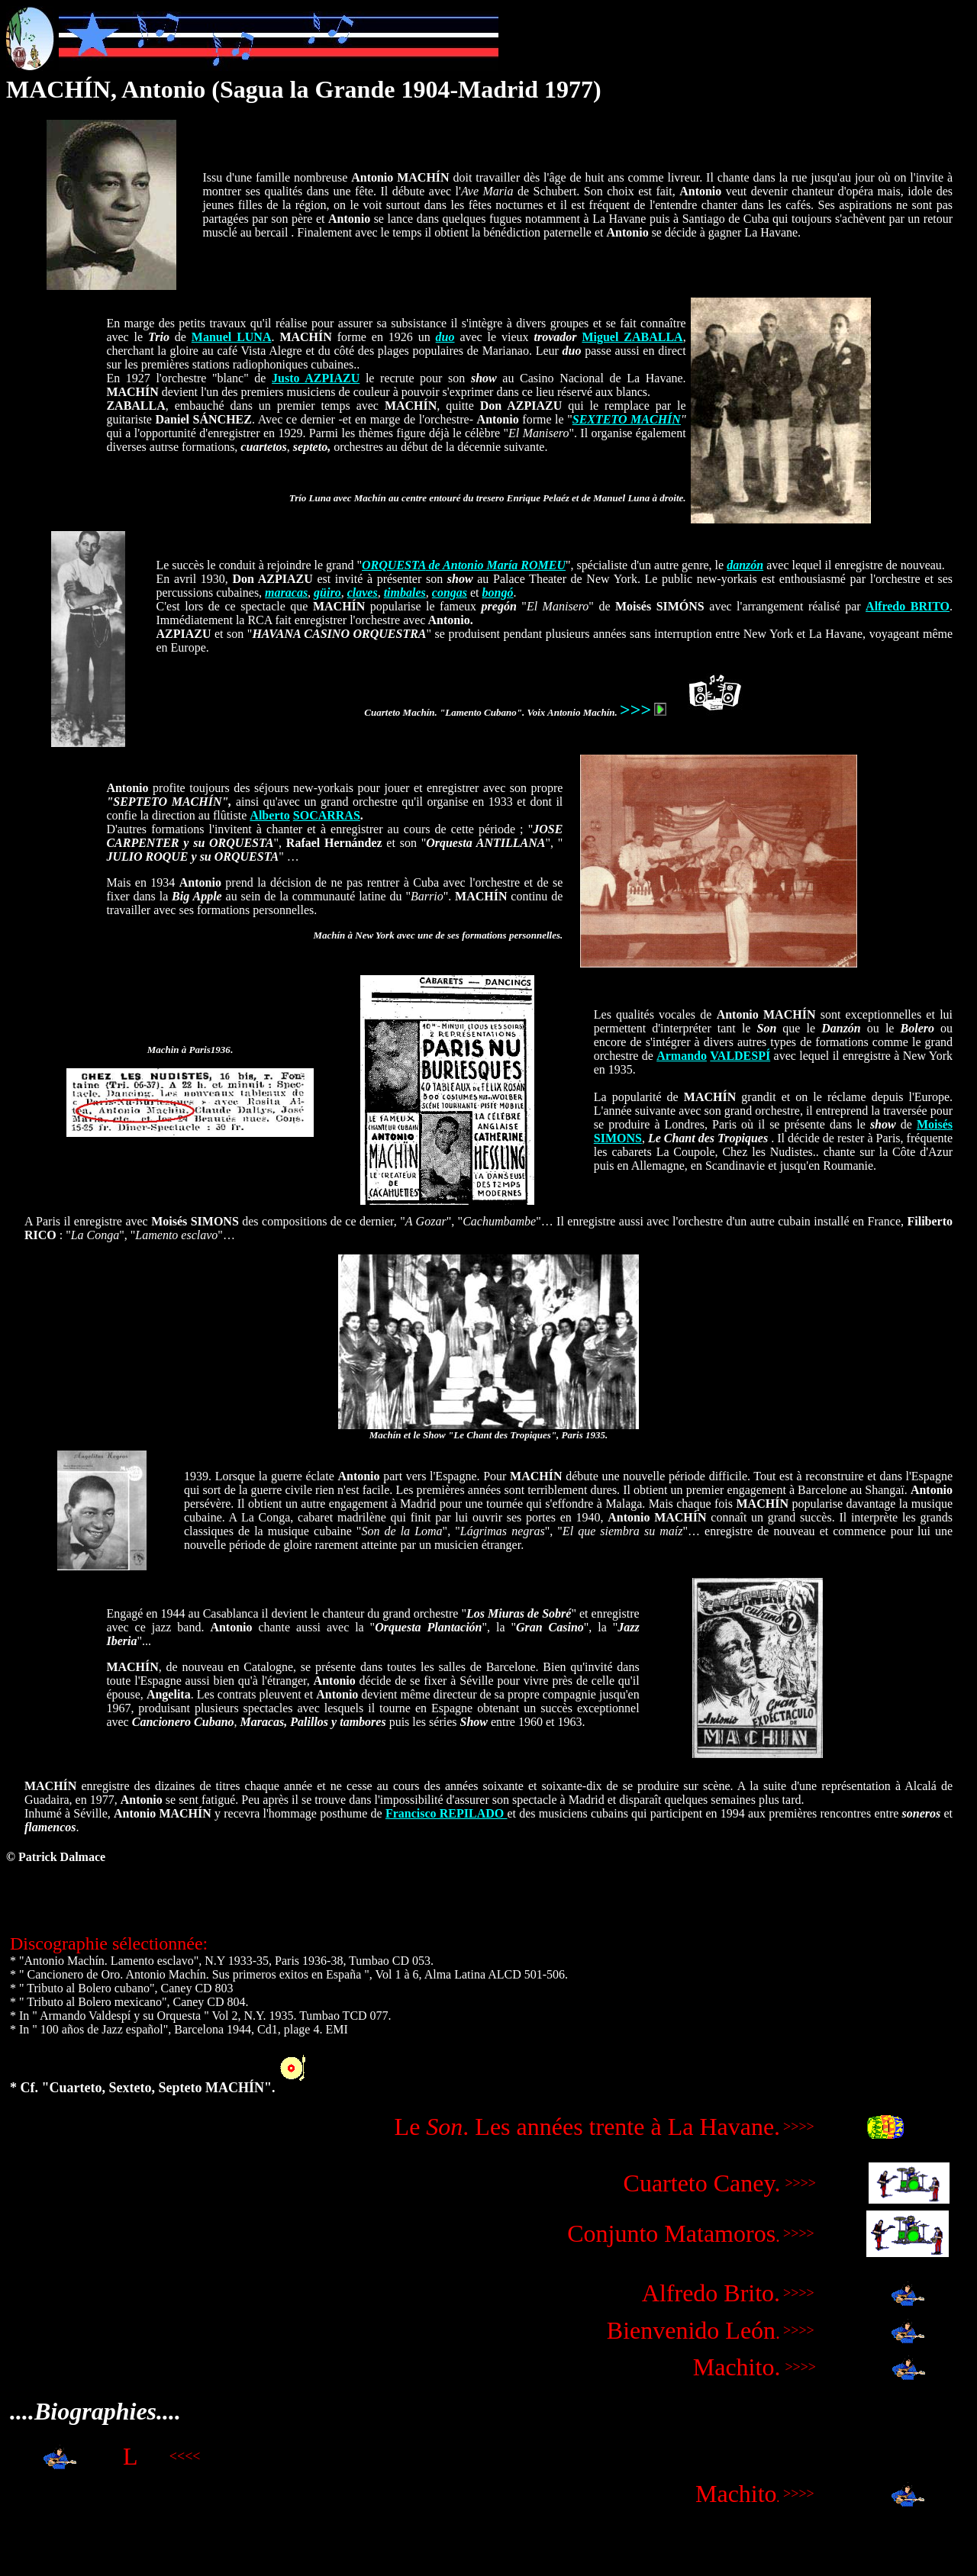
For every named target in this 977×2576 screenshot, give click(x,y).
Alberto (269, 815)
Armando (681, 1055)
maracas (286, 592)
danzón (745, 565)
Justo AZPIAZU (316, 378)
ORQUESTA (394, 565)
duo (445, 336)
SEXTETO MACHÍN (626, 419)
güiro (327, 592)
